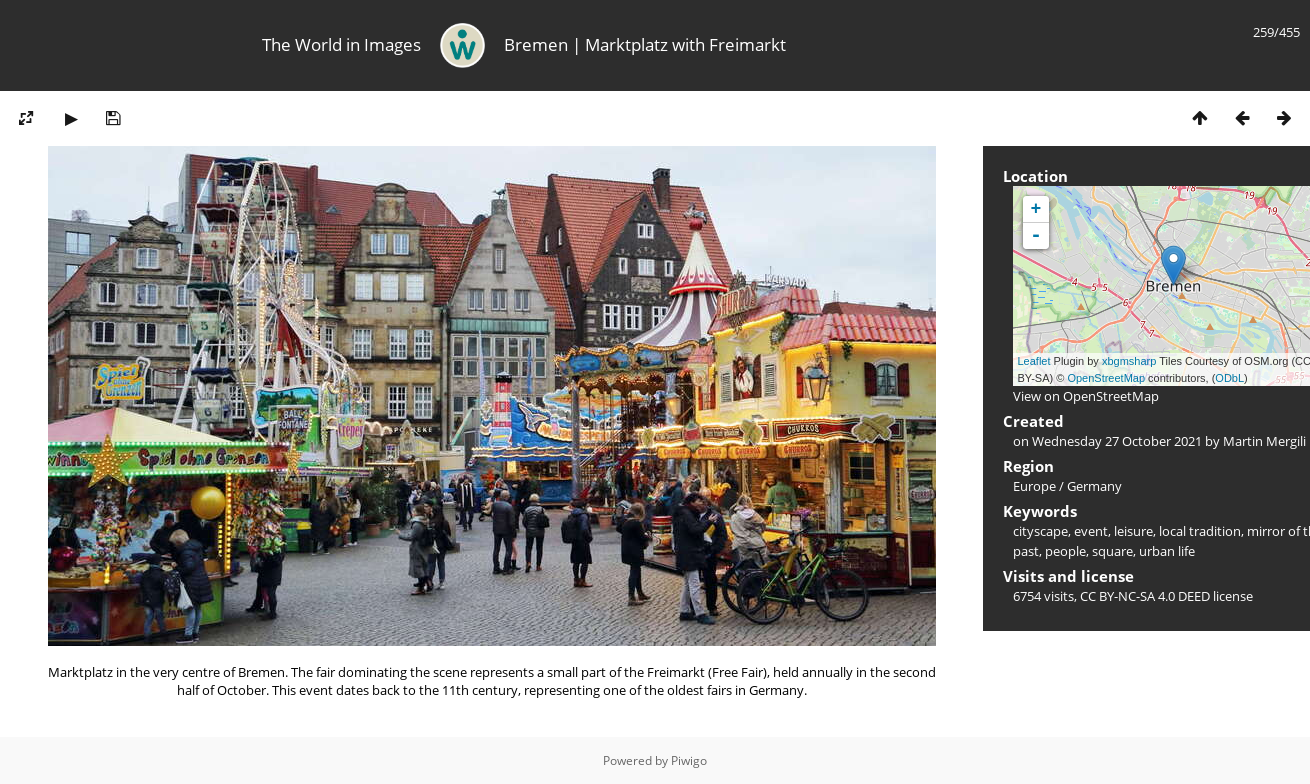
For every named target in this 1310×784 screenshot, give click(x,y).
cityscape (1040, 531)
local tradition (1200, 531)
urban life (1167, 551)
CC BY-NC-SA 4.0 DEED (1145, 596)
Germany (1094, 486)
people (1065, 551)
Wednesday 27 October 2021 (1117, 441)
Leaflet (1034, 361)
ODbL (1229, 378)
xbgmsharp (1129, 361)
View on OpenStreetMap (1086, 396)
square (1112, 551)
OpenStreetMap (1106, 378)
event (1091, 531)
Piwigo (689, 760)
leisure (1133, 531)
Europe (1034, 486)
